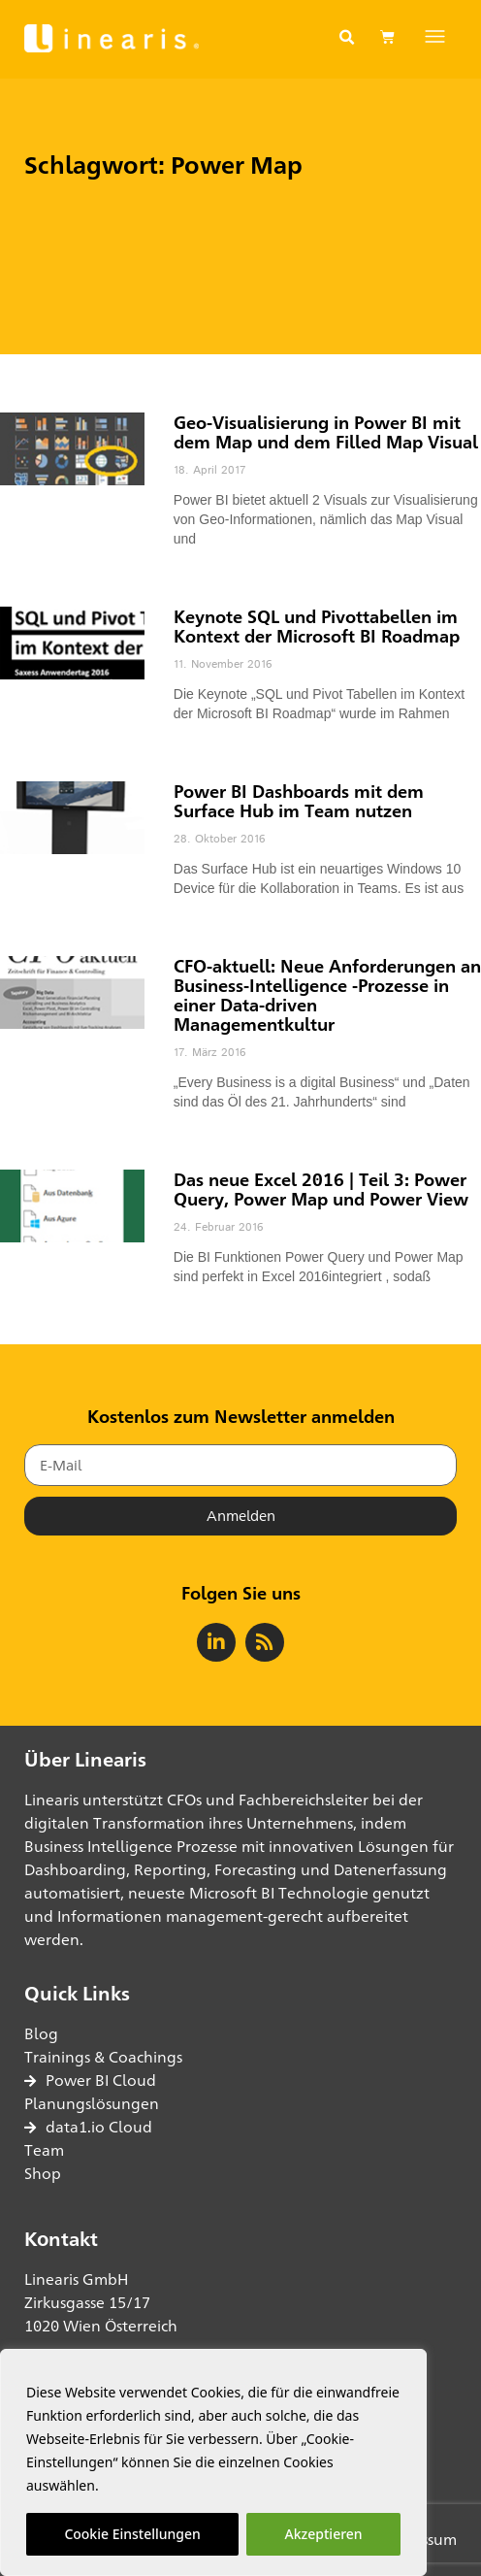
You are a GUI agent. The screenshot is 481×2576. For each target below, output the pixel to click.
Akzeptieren (324, 2534)
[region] (213, 2462)
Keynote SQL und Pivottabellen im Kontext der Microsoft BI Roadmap (317, 626)
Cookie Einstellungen (132, 2534)
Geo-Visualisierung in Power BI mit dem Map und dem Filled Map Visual (326, 432)
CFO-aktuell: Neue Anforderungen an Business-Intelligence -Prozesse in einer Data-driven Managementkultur (327, 995)
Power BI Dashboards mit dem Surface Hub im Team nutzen (299, 800)
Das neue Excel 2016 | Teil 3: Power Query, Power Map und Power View (321, 1189)
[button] (347, 37)
